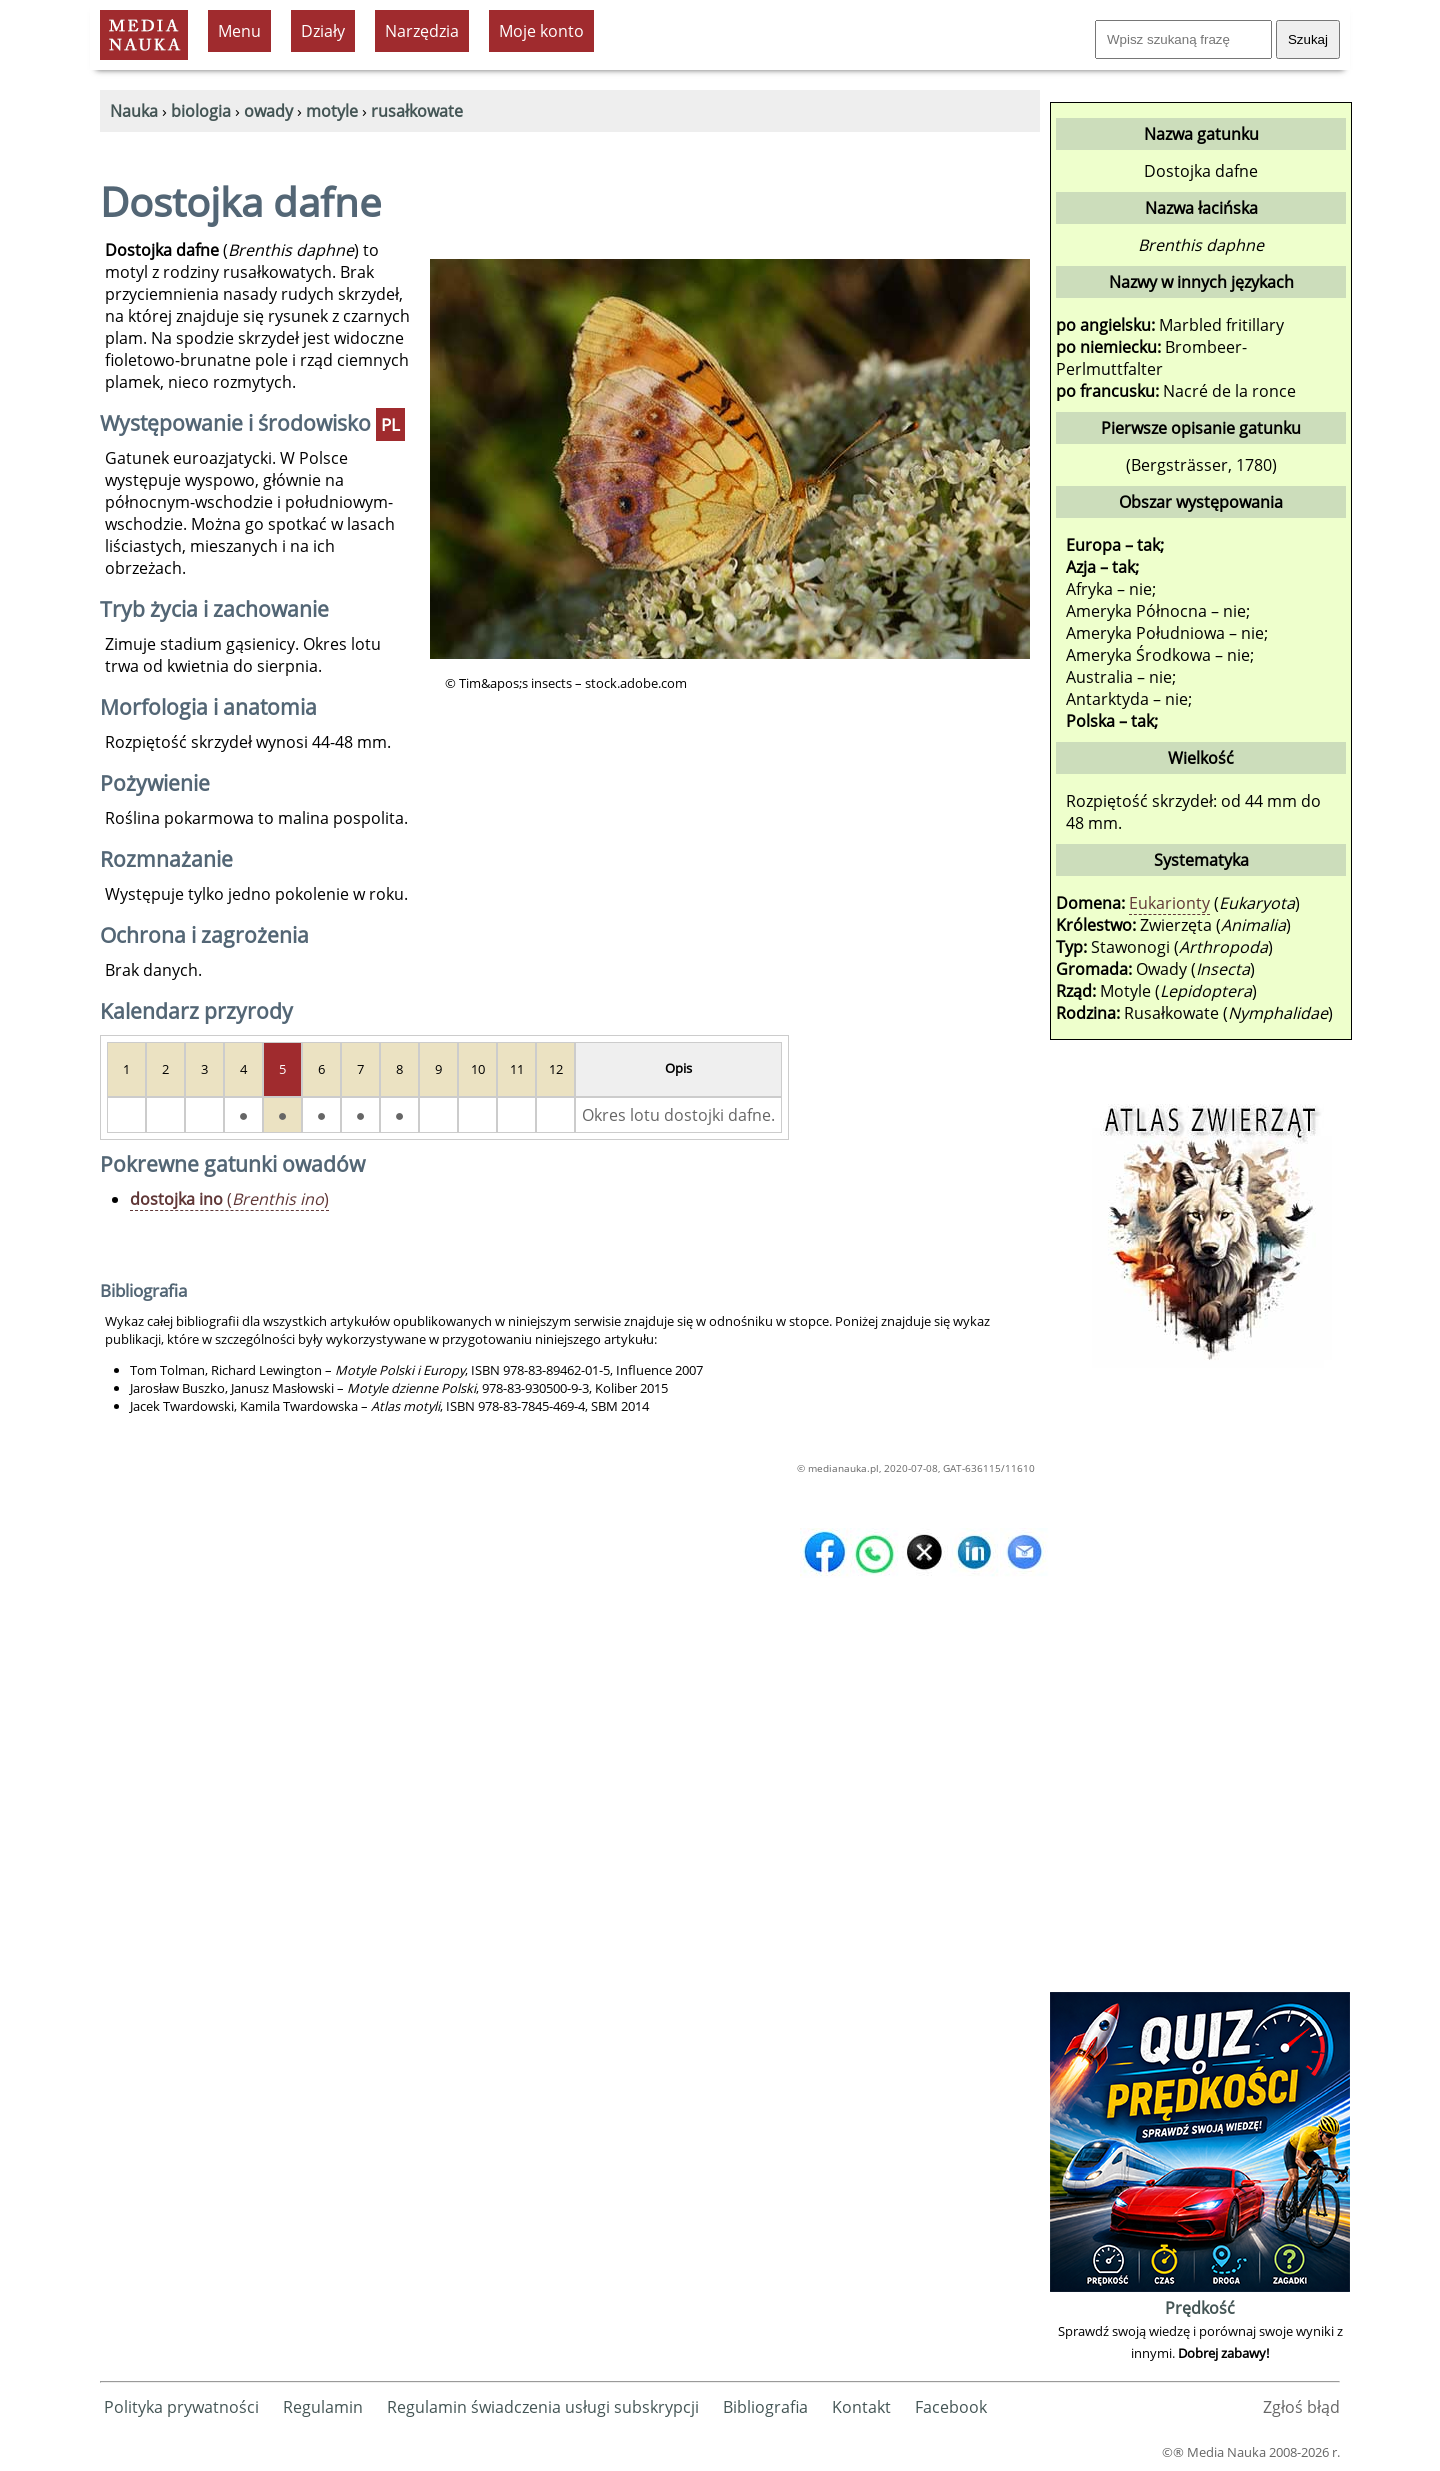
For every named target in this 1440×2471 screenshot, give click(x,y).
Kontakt (861, 2407)
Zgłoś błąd (1301, 2407)
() (229, 1199)
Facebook (951, 2407)
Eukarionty (1169, 903)
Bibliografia (765, 2407)
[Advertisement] (1200, 1687)
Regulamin (323, 2407)
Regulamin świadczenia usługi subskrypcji (543, 2407)
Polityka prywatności (181, 2407)
